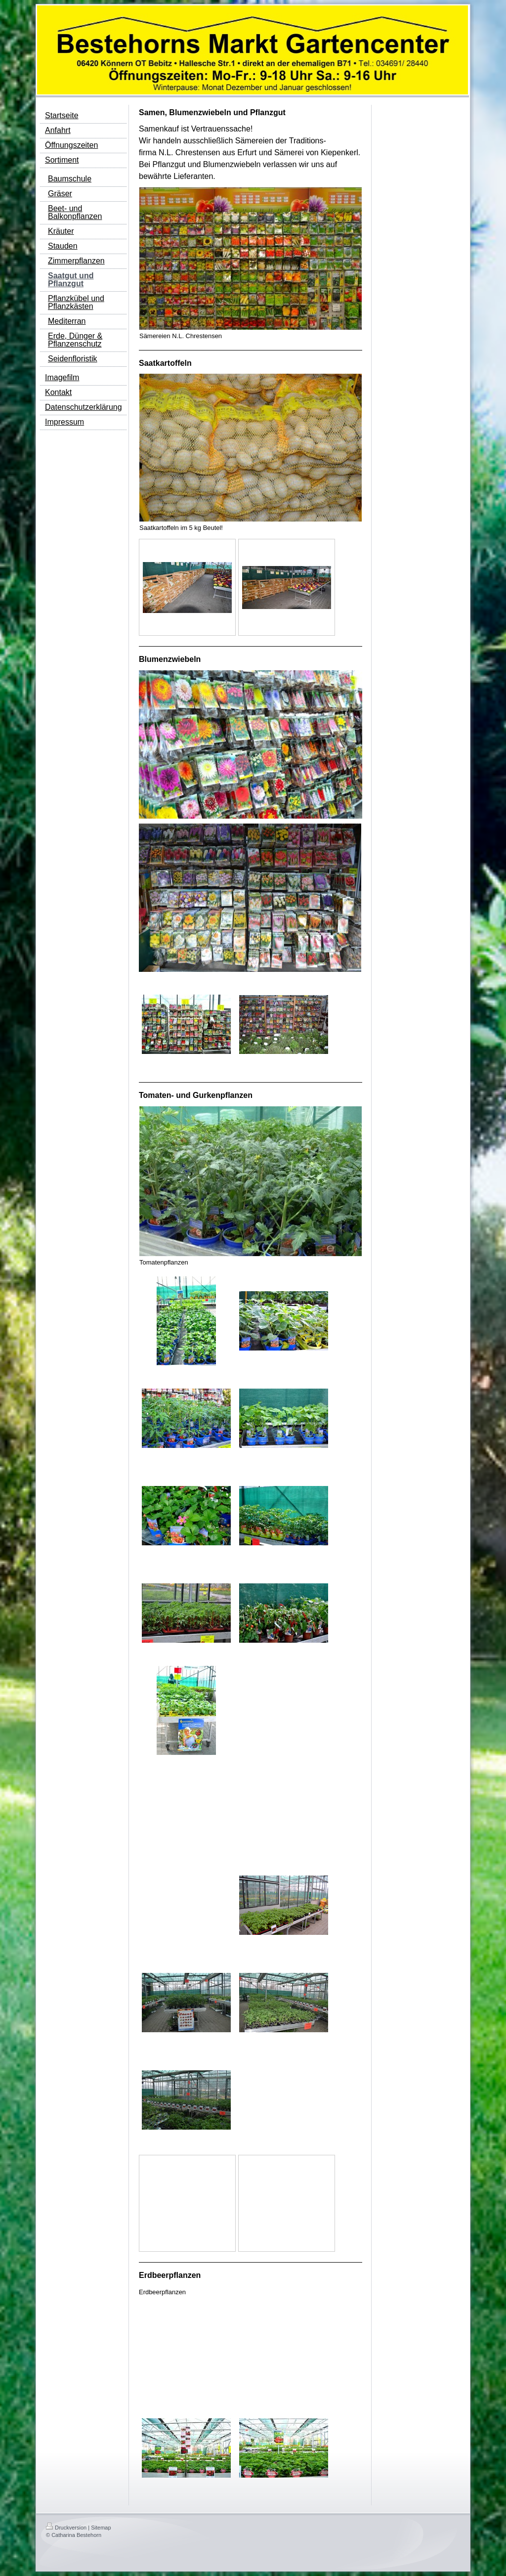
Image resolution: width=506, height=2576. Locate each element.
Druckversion (66, 2528)
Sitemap (101, 2528)
